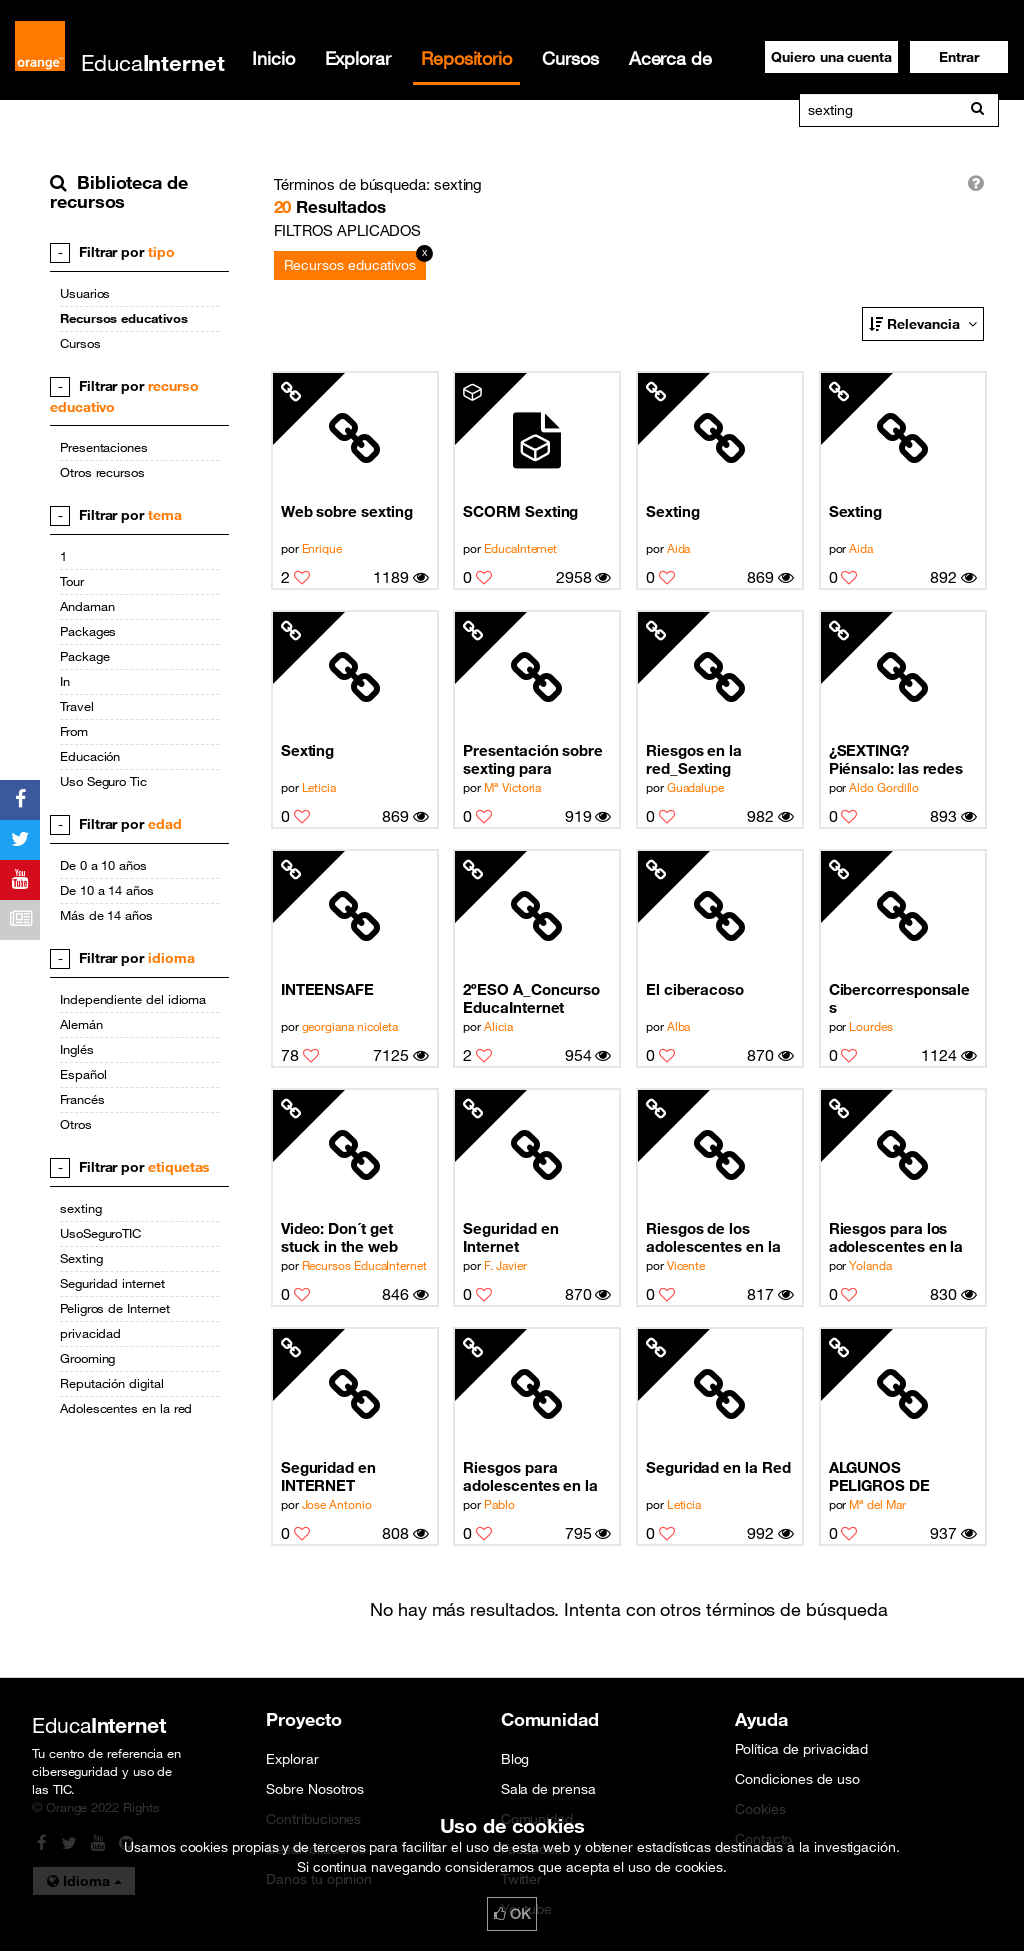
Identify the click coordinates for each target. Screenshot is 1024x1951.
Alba (679, 1026)
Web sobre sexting (347, 511)
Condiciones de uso (797, 1779)
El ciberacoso (695, 989)
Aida (679, 548)
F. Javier (505, 1265)
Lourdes (870, 1026)
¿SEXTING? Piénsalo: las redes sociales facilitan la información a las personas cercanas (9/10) (898, 759)
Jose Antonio (337, 1504)
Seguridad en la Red (718, 1467)
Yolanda (870, 1265)
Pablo (499, 1504)
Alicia (498, 1026)
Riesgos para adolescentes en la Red (530, 1476)
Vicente (686, 1265)
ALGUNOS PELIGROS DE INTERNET (879, 1476)
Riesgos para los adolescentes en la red (896, 1237)
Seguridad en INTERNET (328, 1476)
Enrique (322, 548)
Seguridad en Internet (510, 1237)
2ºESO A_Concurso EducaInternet (531, 998)
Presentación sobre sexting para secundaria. (533, 759)
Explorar (358, 58)
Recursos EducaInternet (364, 1265)
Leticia (319, 787)
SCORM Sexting (520, 511)
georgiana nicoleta (350, 1026)
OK (512, 1914)
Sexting (672, 511)
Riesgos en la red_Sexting (694, 759)
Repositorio (466, 58)
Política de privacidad (801, 1749)
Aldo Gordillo (884, 787)
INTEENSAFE (327, 989)
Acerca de (670, 58)
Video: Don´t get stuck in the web (339, 1237)
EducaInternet (520, 548)
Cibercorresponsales (900, 998)
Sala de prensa (548, 1789)
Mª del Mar (877, 1504)
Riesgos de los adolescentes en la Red (713, 1237)
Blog (515, 1759)
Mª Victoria (512, 787)
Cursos (570, 58)
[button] (959, 57)
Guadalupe (695, 787)
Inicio (273, 58)
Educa (153, 62)
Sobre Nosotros (315, 1789)
